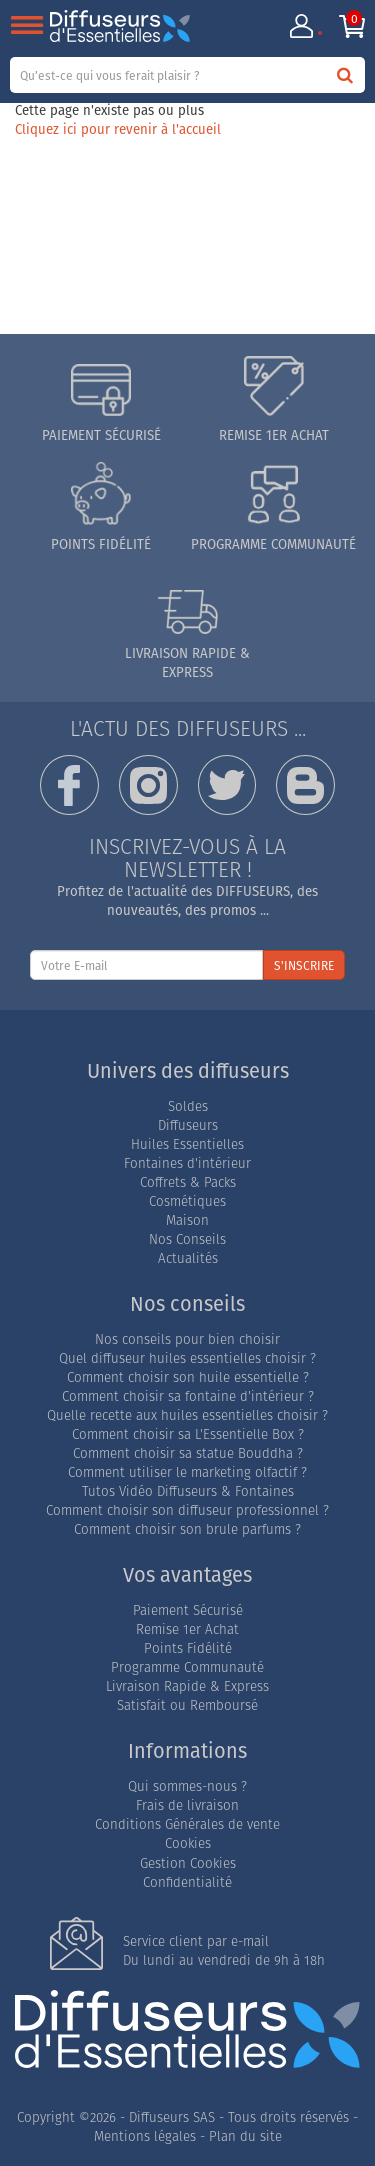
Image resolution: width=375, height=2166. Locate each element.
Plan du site (245, 2136)
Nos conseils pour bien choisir (187, 1339)
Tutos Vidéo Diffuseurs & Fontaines (188, 1491)
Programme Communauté (187, 1667)
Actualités (188, 1258)
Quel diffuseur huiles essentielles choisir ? (187, 1358)
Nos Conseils (187, 1239)
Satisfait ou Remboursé (187, 1705)
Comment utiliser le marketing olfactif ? (187, 1472)
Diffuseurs (188, 1125)
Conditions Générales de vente (187, 1824)
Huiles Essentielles (187, 1144)
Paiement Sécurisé (188, 1610)
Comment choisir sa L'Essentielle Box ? (188, 1434)
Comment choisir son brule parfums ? (187, 1529)
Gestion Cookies (188, 1863)
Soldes (188, 1106)
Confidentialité (187, 1882)
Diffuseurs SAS (172, 2117)
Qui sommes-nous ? (187, 1786)
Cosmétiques (187, 1201)
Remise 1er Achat (187, 1629)
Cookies (188, 1843)
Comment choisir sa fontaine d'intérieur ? (188, 1396)
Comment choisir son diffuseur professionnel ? (187, 1510)
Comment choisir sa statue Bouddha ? (188, 1453)
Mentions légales (145, 2136)
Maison (187, 1220)
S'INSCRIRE (304, 965)
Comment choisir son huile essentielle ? (188, 1377)
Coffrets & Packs (188, 1182)
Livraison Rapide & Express (187, 1686)
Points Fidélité (188, 1648)
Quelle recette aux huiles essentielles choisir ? (187, 1415)
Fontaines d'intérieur (187, 1163)
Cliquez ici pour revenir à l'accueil (118, 129)
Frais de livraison (187, 1805)
